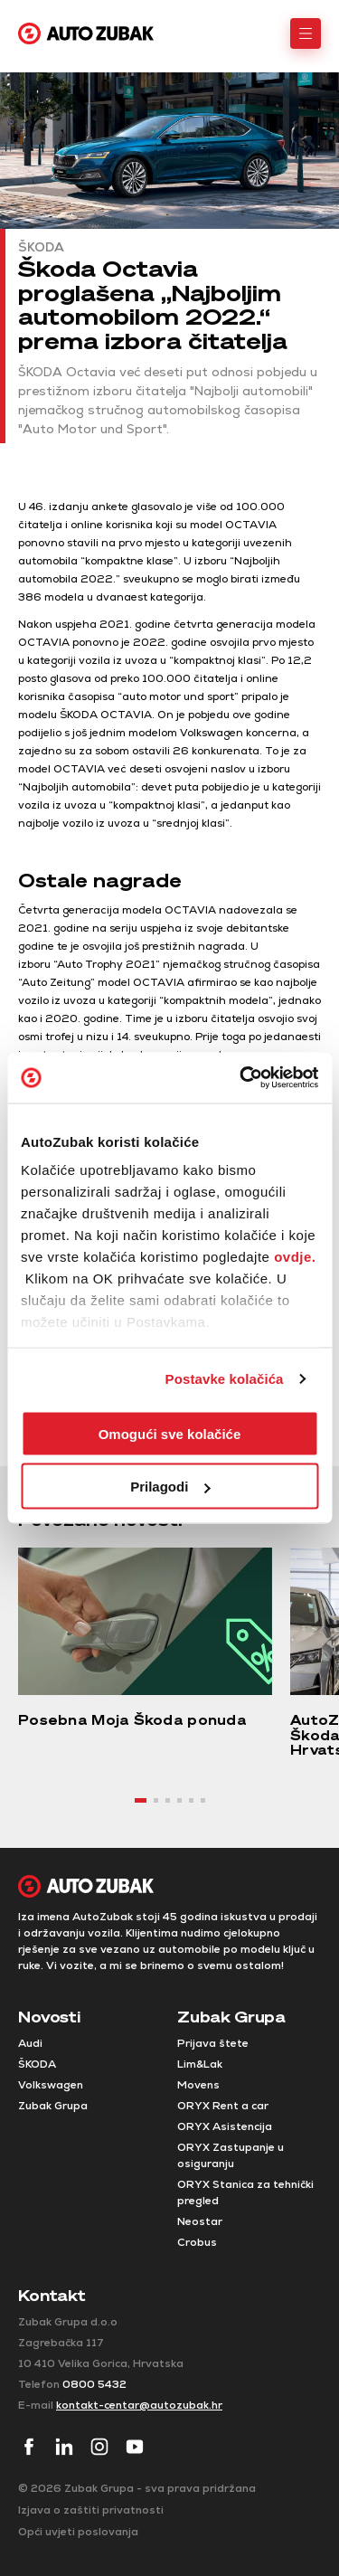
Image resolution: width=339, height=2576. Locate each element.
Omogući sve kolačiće (170, 1433)
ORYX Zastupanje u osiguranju (230, 2155)
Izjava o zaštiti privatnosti (91, 2510)
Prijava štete (213, 2043)
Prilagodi (170, 1486)
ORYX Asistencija (224, 2126)
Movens (198, 2085)
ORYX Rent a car (222, 2105)
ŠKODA (37, 2064)
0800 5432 (94, 2384)
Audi (30, 2043)
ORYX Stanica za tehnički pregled (245, 2192)
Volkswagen (50, 2085)
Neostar (199, 2221)
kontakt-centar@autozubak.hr (139, 2405)
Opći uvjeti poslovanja (78, 2531)
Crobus (197, 2242)
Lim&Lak (199, 2064)
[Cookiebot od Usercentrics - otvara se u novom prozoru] (241, 1078)
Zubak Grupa (53, 2105)
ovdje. (294, 1256)
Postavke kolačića (224, 1379)
